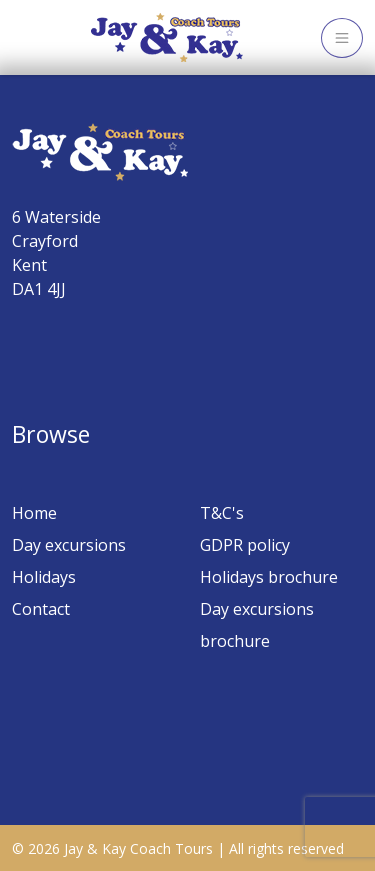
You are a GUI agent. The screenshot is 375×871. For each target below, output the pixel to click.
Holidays (44, 577)
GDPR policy (245, 545)
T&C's (222, 513)
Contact (41, 609)
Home (34, 513)
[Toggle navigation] (342, 38)
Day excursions (69, 545)
